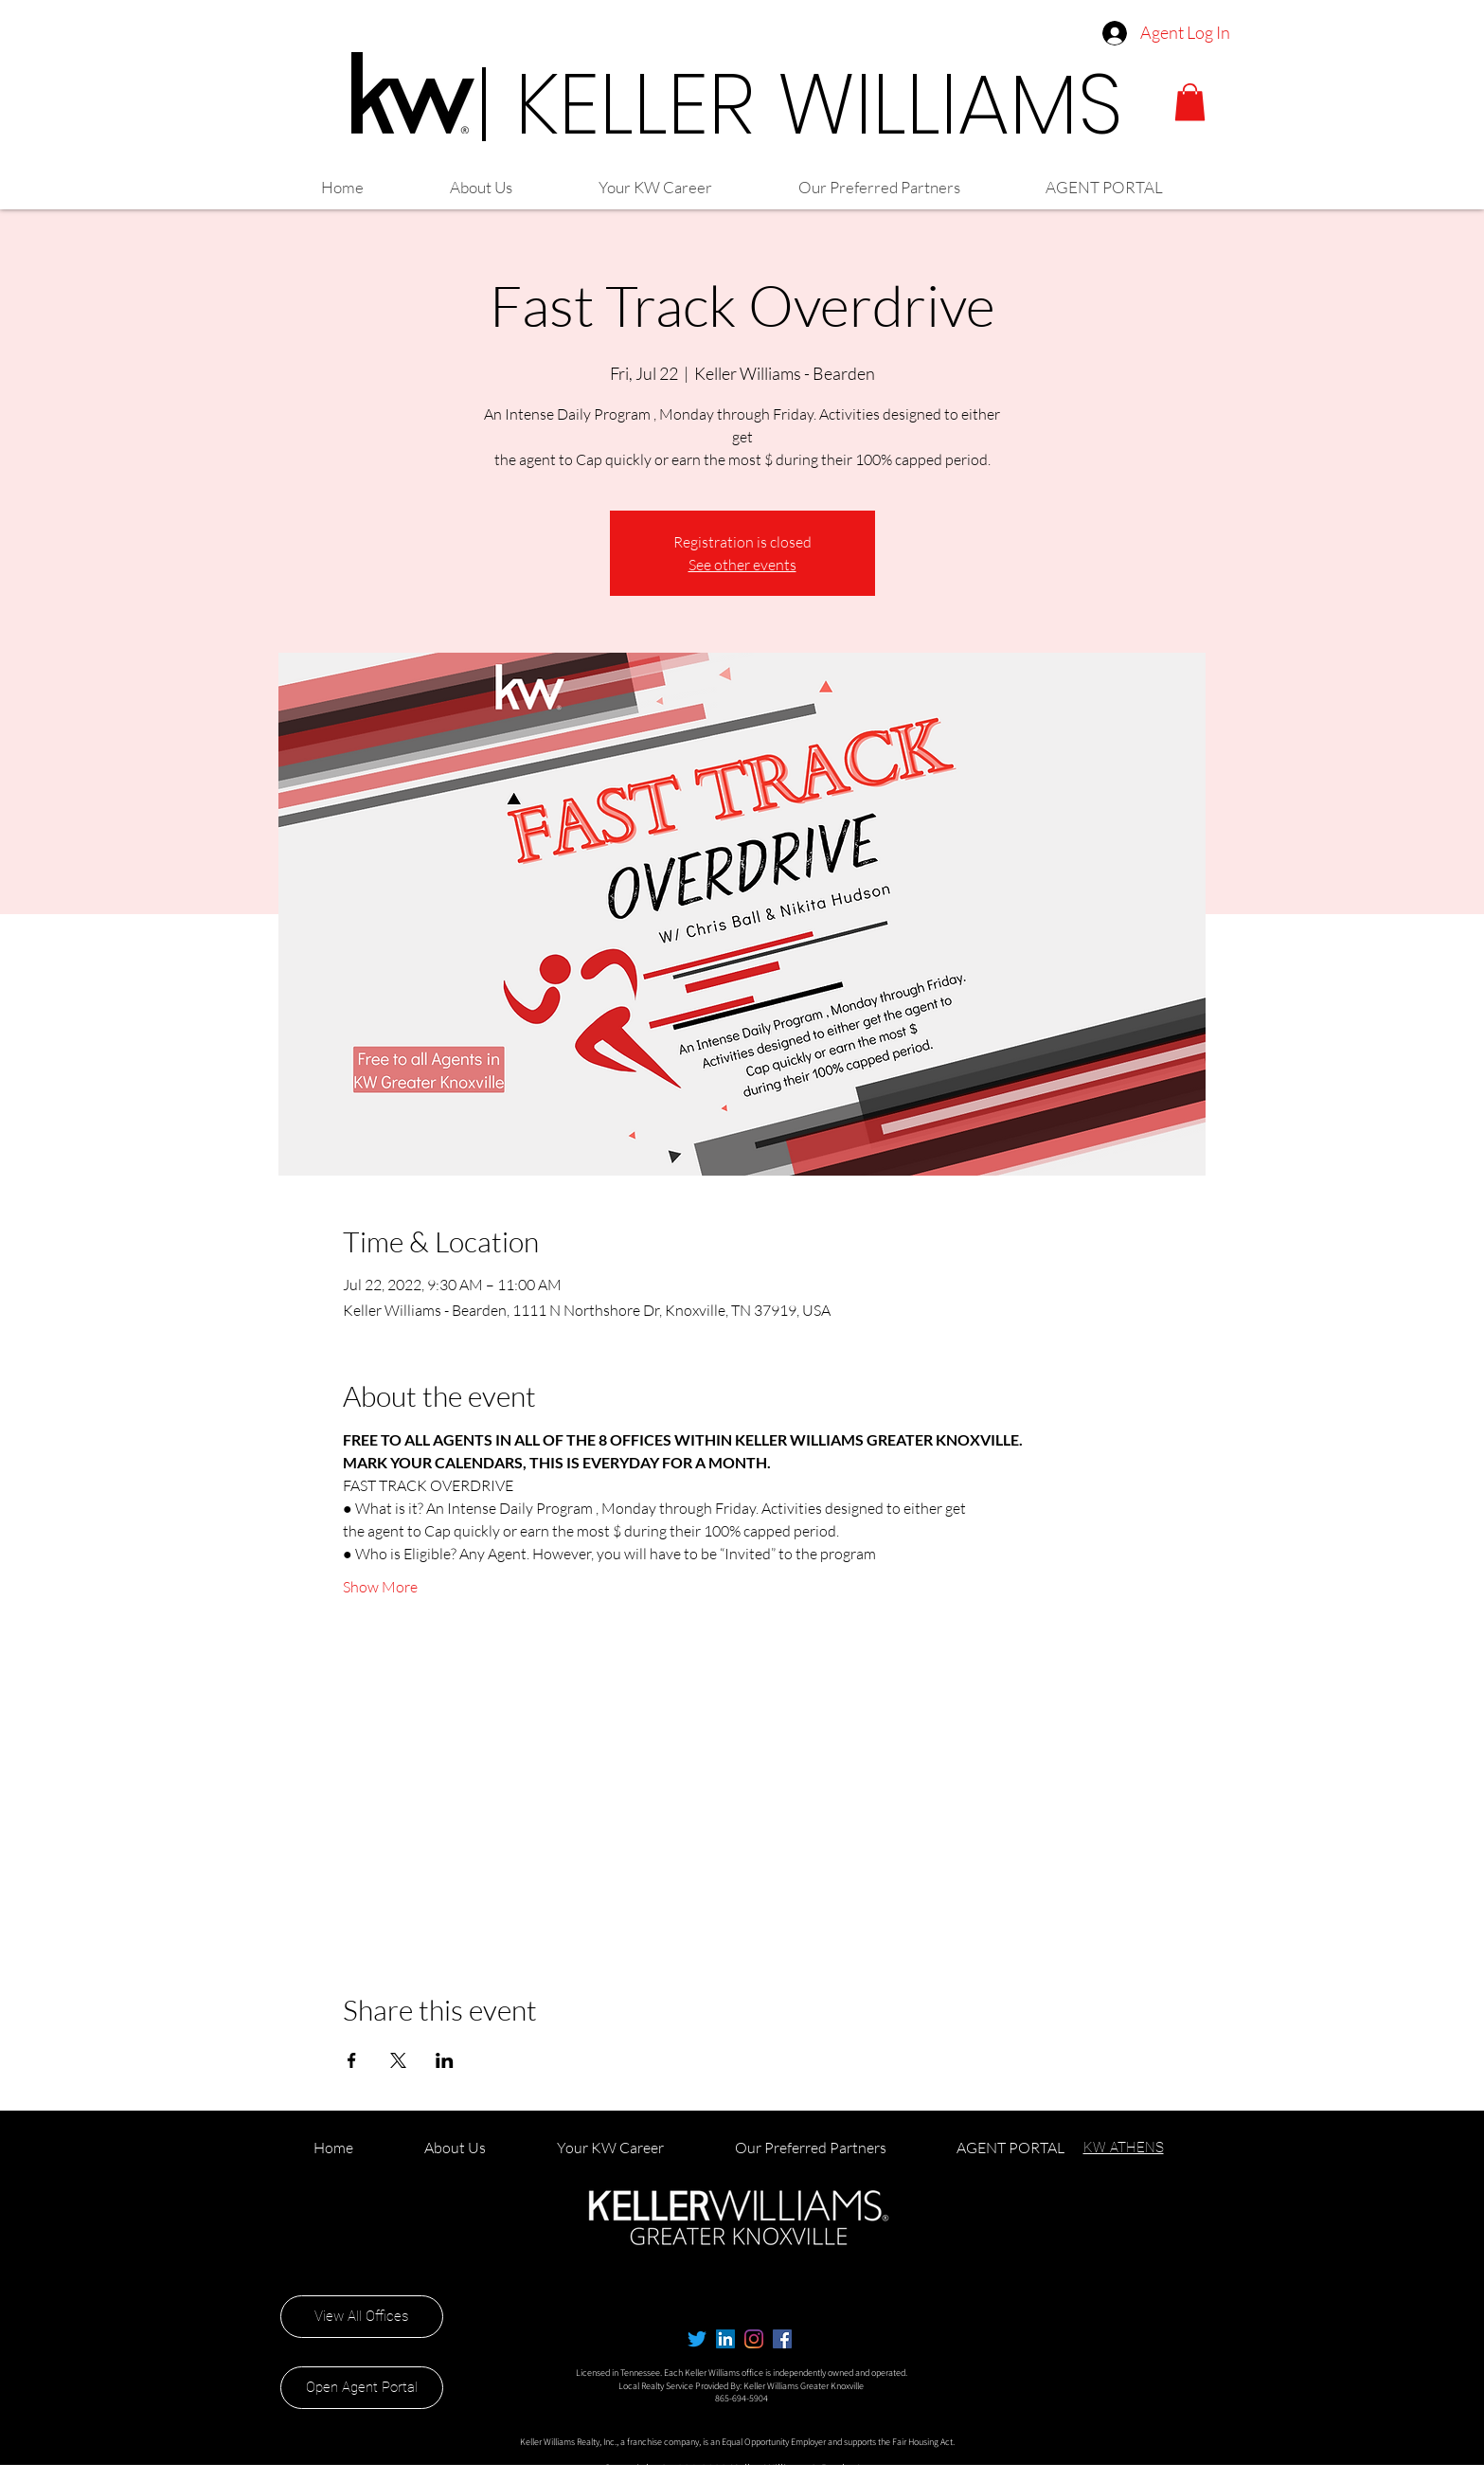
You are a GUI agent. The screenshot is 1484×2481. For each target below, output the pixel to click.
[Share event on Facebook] (352, 2060)
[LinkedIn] (725, 2338)
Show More (380, 1586)
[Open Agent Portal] (361, 2387)
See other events (742, 564)
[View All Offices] (361, 2316)
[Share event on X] (398, 2060)
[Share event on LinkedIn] (445, 2060)
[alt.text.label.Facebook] (782, 2338)
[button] (1190, 101)
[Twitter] (697, 2338)
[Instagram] (753, 2338)
